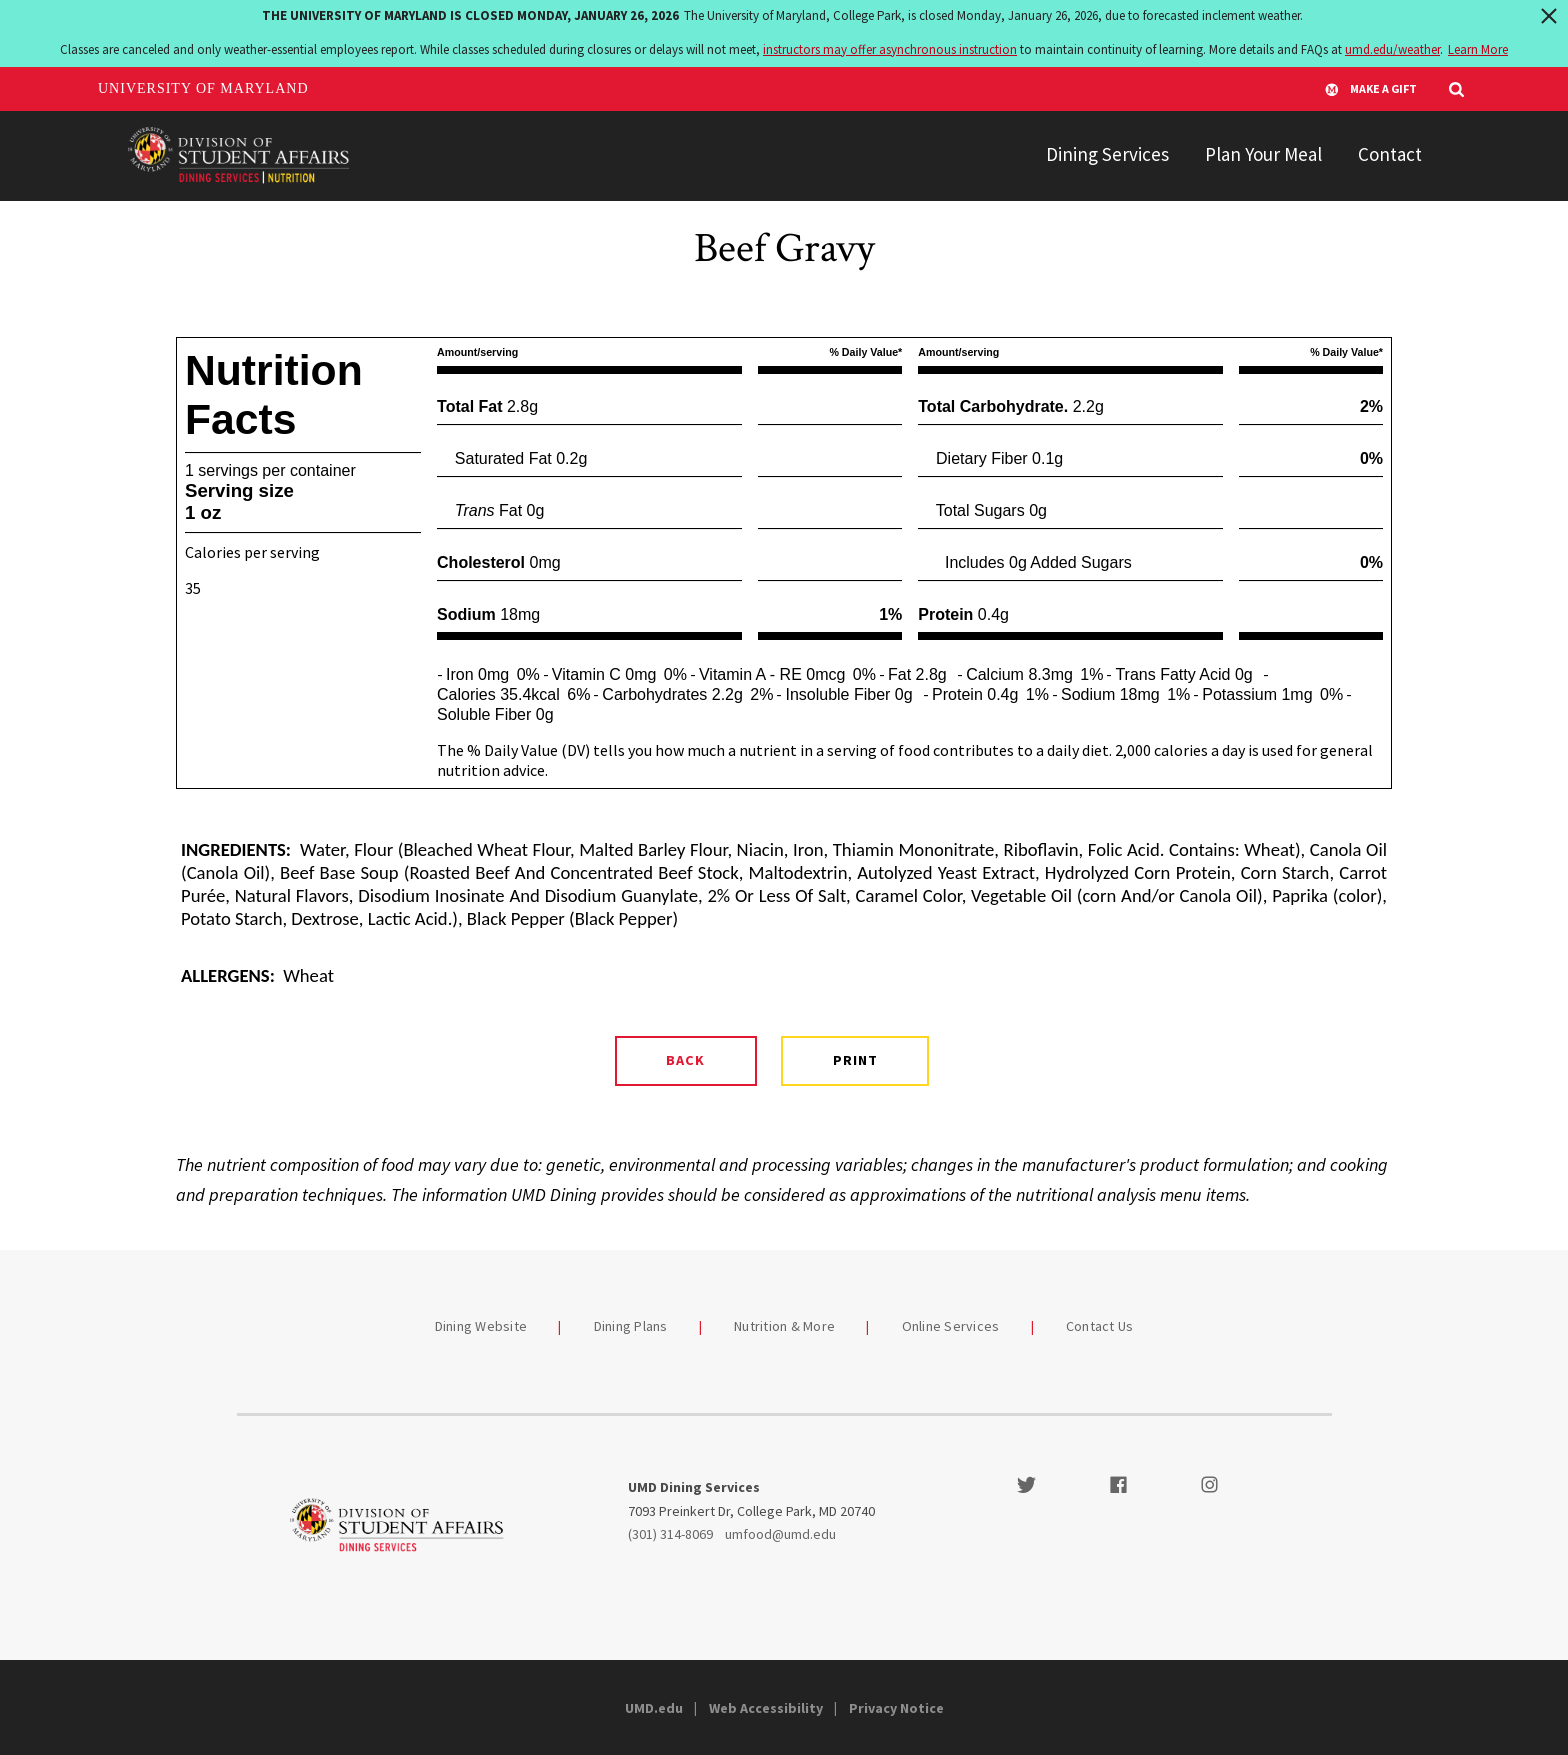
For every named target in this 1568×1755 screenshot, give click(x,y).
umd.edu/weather (1392, 49)
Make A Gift (1371, 89)
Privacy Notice (896, 1708)
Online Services (951, 1326)
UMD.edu (654, 1708)
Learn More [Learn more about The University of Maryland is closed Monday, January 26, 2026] (1478, 49)
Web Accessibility (766, 1708)
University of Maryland (203, 88)
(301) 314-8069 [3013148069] (670, 1534)
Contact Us (1100, 1326)
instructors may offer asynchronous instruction (890, 49)
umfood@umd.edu (780, 1534)
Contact (1390, 154)
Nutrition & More (784, 1326)
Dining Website (481, 1326)
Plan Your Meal (1263, 154)
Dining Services (1107, 154)
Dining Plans (631, 1326)
